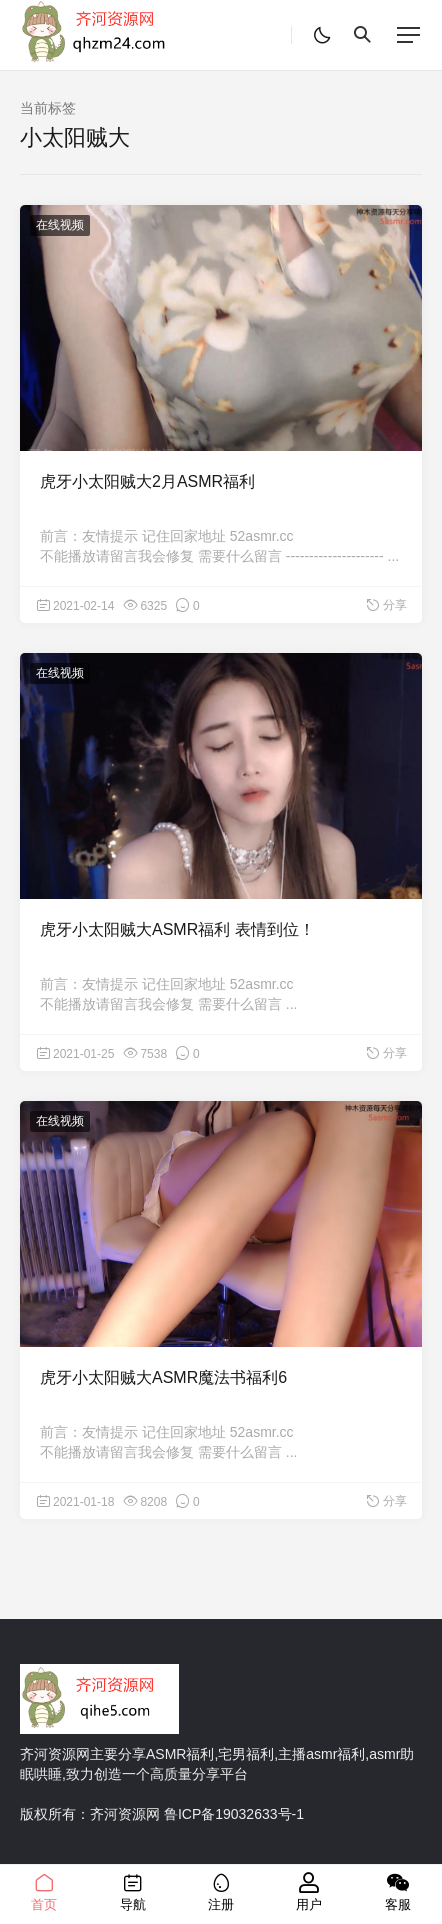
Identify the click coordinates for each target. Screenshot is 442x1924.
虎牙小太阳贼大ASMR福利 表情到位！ (177, 929)
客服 (398, 1892)
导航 (132, 1892)
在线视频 (60, 225)
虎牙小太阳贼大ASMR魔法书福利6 (163, 1377)
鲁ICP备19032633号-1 (234, 1814)
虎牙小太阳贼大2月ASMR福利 (147, 481)
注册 (221, 1892)
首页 (44, 1892)
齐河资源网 (125, 1814)
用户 (309, 1892)
